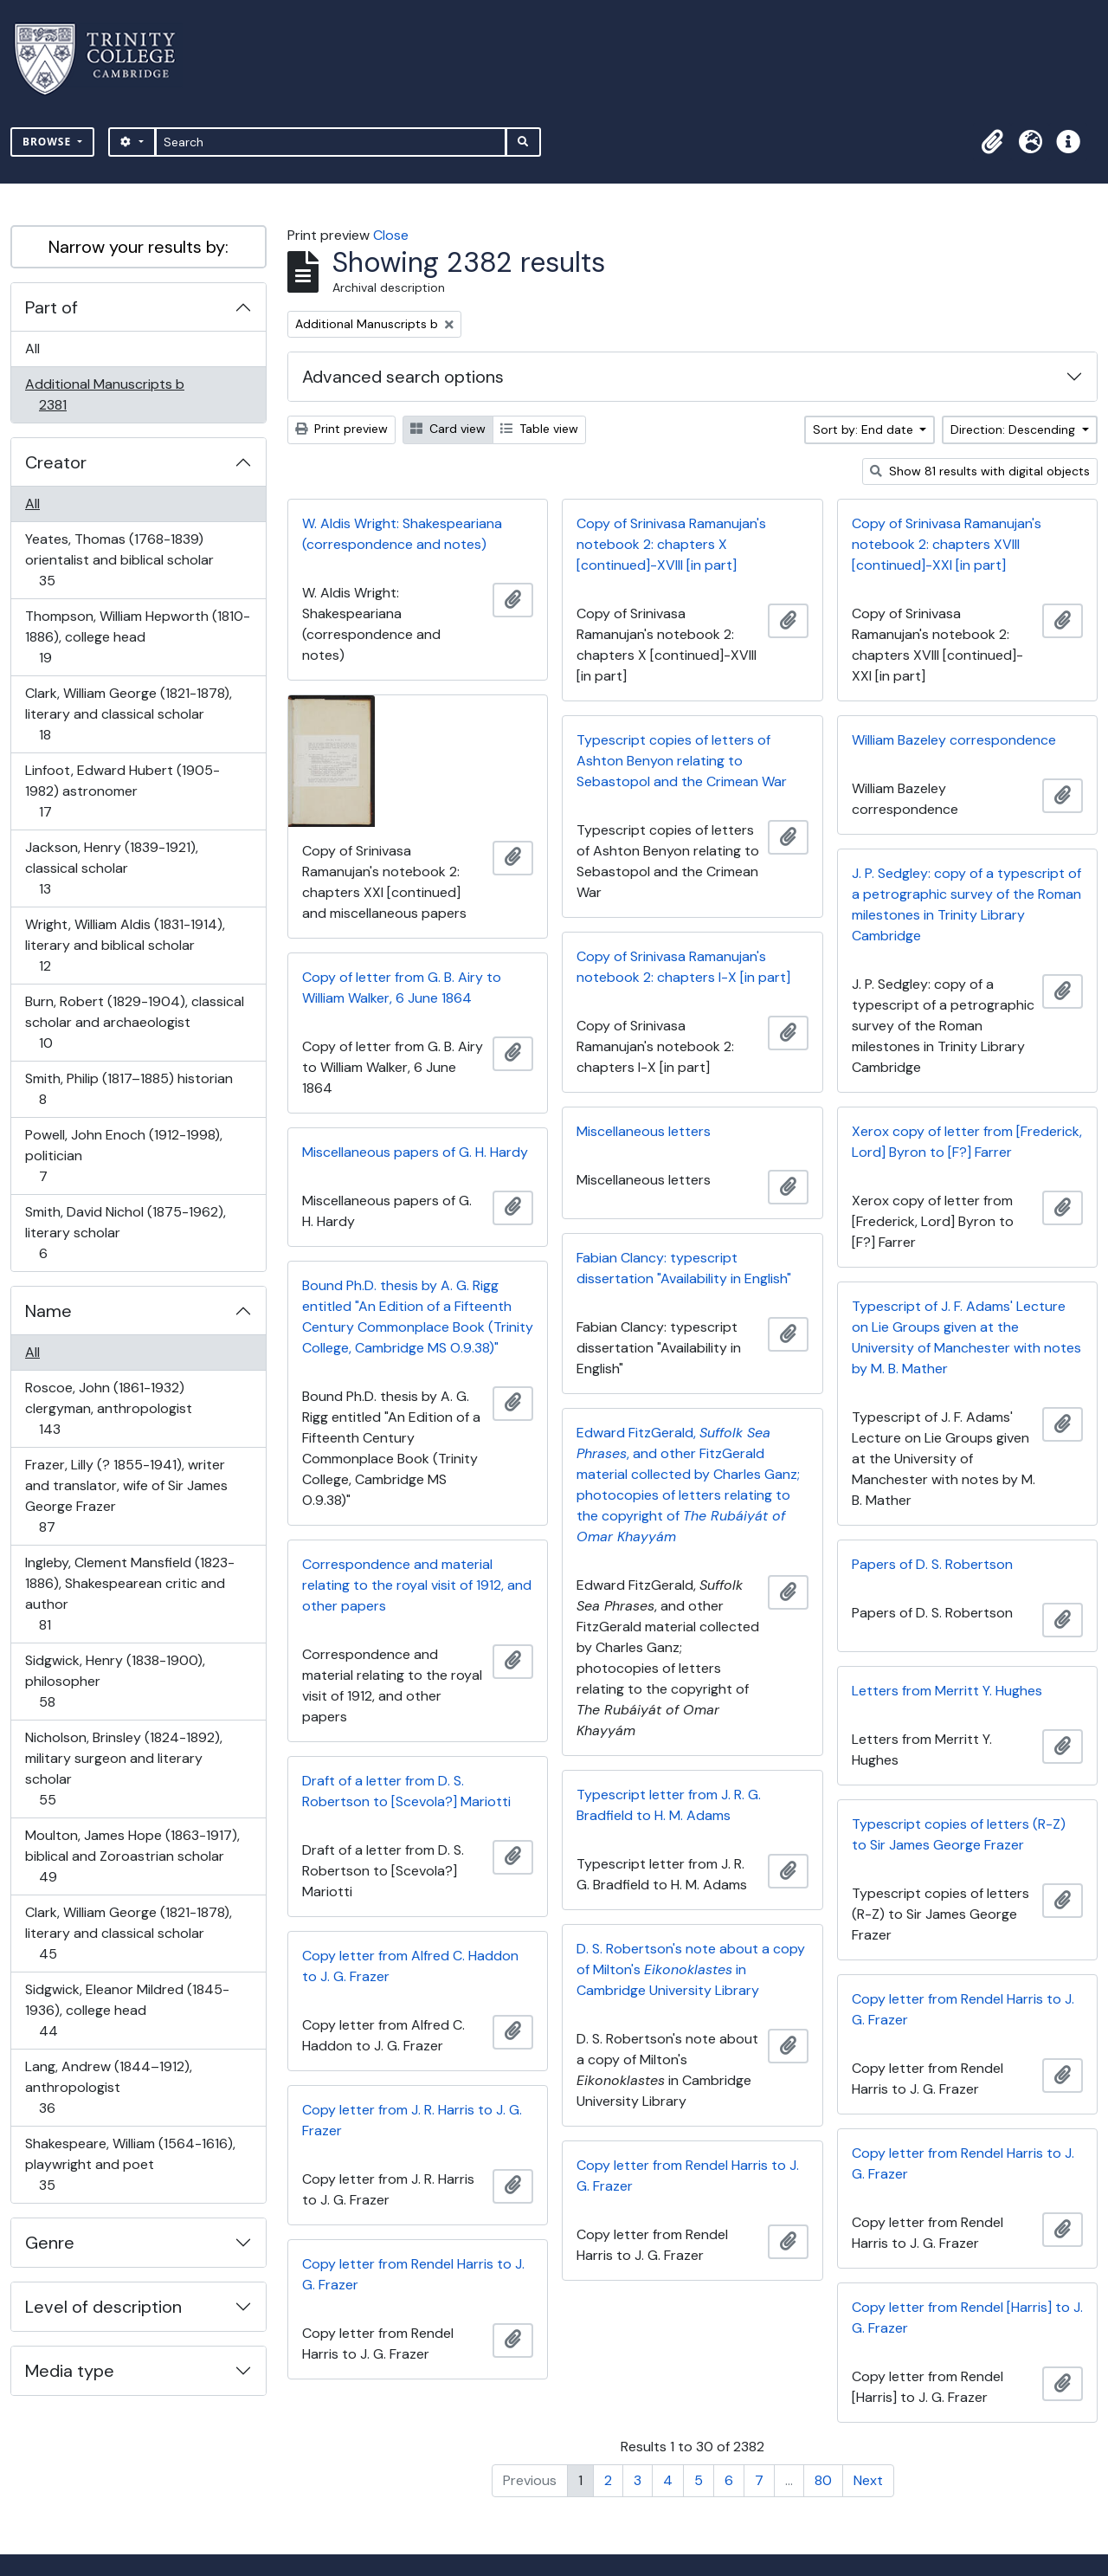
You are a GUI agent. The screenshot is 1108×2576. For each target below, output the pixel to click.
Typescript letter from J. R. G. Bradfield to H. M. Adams (669, 1804)
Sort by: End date (865, 429)
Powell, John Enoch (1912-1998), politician (123, 1155)
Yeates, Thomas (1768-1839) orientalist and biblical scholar (119, 559)
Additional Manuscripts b (104, 394)
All (32, 348)
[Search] (331, 142)
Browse (48, 141)
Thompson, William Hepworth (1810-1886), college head (137, 636)
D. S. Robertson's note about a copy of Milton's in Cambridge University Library (691, 1969)
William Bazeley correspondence (954, 740)
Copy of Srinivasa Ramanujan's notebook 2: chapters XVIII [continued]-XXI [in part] (946, 544)
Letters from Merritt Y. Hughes (947, 1691)
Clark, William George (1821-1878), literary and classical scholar (128, 714)
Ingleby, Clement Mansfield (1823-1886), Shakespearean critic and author (129, 1594)
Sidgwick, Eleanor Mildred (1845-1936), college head (126, 2010)
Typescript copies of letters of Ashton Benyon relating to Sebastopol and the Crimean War (682, 761)
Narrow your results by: (138, 247)
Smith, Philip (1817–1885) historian (128, 1089)
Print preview (341, 428)
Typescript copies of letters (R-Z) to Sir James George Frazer (959, 1834)
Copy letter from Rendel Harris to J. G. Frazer (963, 2009)
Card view (448, 428)
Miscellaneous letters (644, 1131)
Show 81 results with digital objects (980, 471)
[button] (992, 142)
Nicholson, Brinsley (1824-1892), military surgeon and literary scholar (123, 1769)
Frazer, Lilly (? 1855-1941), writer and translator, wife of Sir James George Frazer (126, 1496)
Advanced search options (403, 376)
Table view (539, 428)
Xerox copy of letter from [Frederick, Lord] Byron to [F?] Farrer (967, 1141)
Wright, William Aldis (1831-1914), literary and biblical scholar (124, 945)
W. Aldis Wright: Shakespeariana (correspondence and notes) (402, 533)
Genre (49, 2242)
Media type (69, 2371)
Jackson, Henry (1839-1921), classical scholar (111, 868)
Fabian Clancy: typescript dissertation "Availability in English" (684, 1268)
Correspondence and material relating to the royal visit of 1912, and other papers (416, 1585)
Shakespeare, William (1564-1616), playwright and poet (129, 2164)
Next (868, 2480)
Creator (56, 462)
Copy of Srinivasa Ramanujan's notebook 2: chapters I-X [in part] (683, 966)
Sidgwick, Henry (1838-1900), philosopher (114, 1681)
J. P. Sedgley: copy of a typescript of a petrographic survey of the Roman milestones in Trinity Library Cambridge (966, 904)
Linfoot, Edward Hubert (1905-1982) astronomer (122, 791)
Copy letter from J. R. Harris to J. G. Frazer (412, 2120)
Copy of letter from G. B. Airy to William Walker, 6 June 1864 (401, 987)
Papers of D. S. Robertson (932, 1564)
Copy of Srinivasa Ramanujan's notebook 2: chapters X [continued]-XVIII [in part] (671, 544)
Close (391, 235)
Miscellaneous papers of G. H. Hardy (415, 1152)
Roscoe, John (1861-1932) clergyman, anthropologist (108, 1408)
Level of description (103, 2306)
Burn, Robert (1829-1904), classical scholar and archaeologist (134, 1022)
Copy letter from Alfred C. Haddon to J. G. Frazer (410, 1966)
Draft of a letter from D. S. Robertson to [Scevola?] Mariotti (406, 1791)
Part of (51, 307)
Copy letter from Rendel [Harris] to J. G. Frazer (967, 2317)
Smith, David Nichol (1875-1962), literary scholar (125, 1232)
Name (48, 1311)
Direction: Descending (1014, 429)
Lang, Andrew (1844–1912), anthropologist (108, 2087)
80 (823, 2480)
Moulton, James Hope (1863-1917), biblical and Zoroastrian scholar (132, 1856)
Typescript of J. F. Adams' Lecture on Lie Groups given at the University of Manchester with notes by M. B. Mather (966, 1337)
